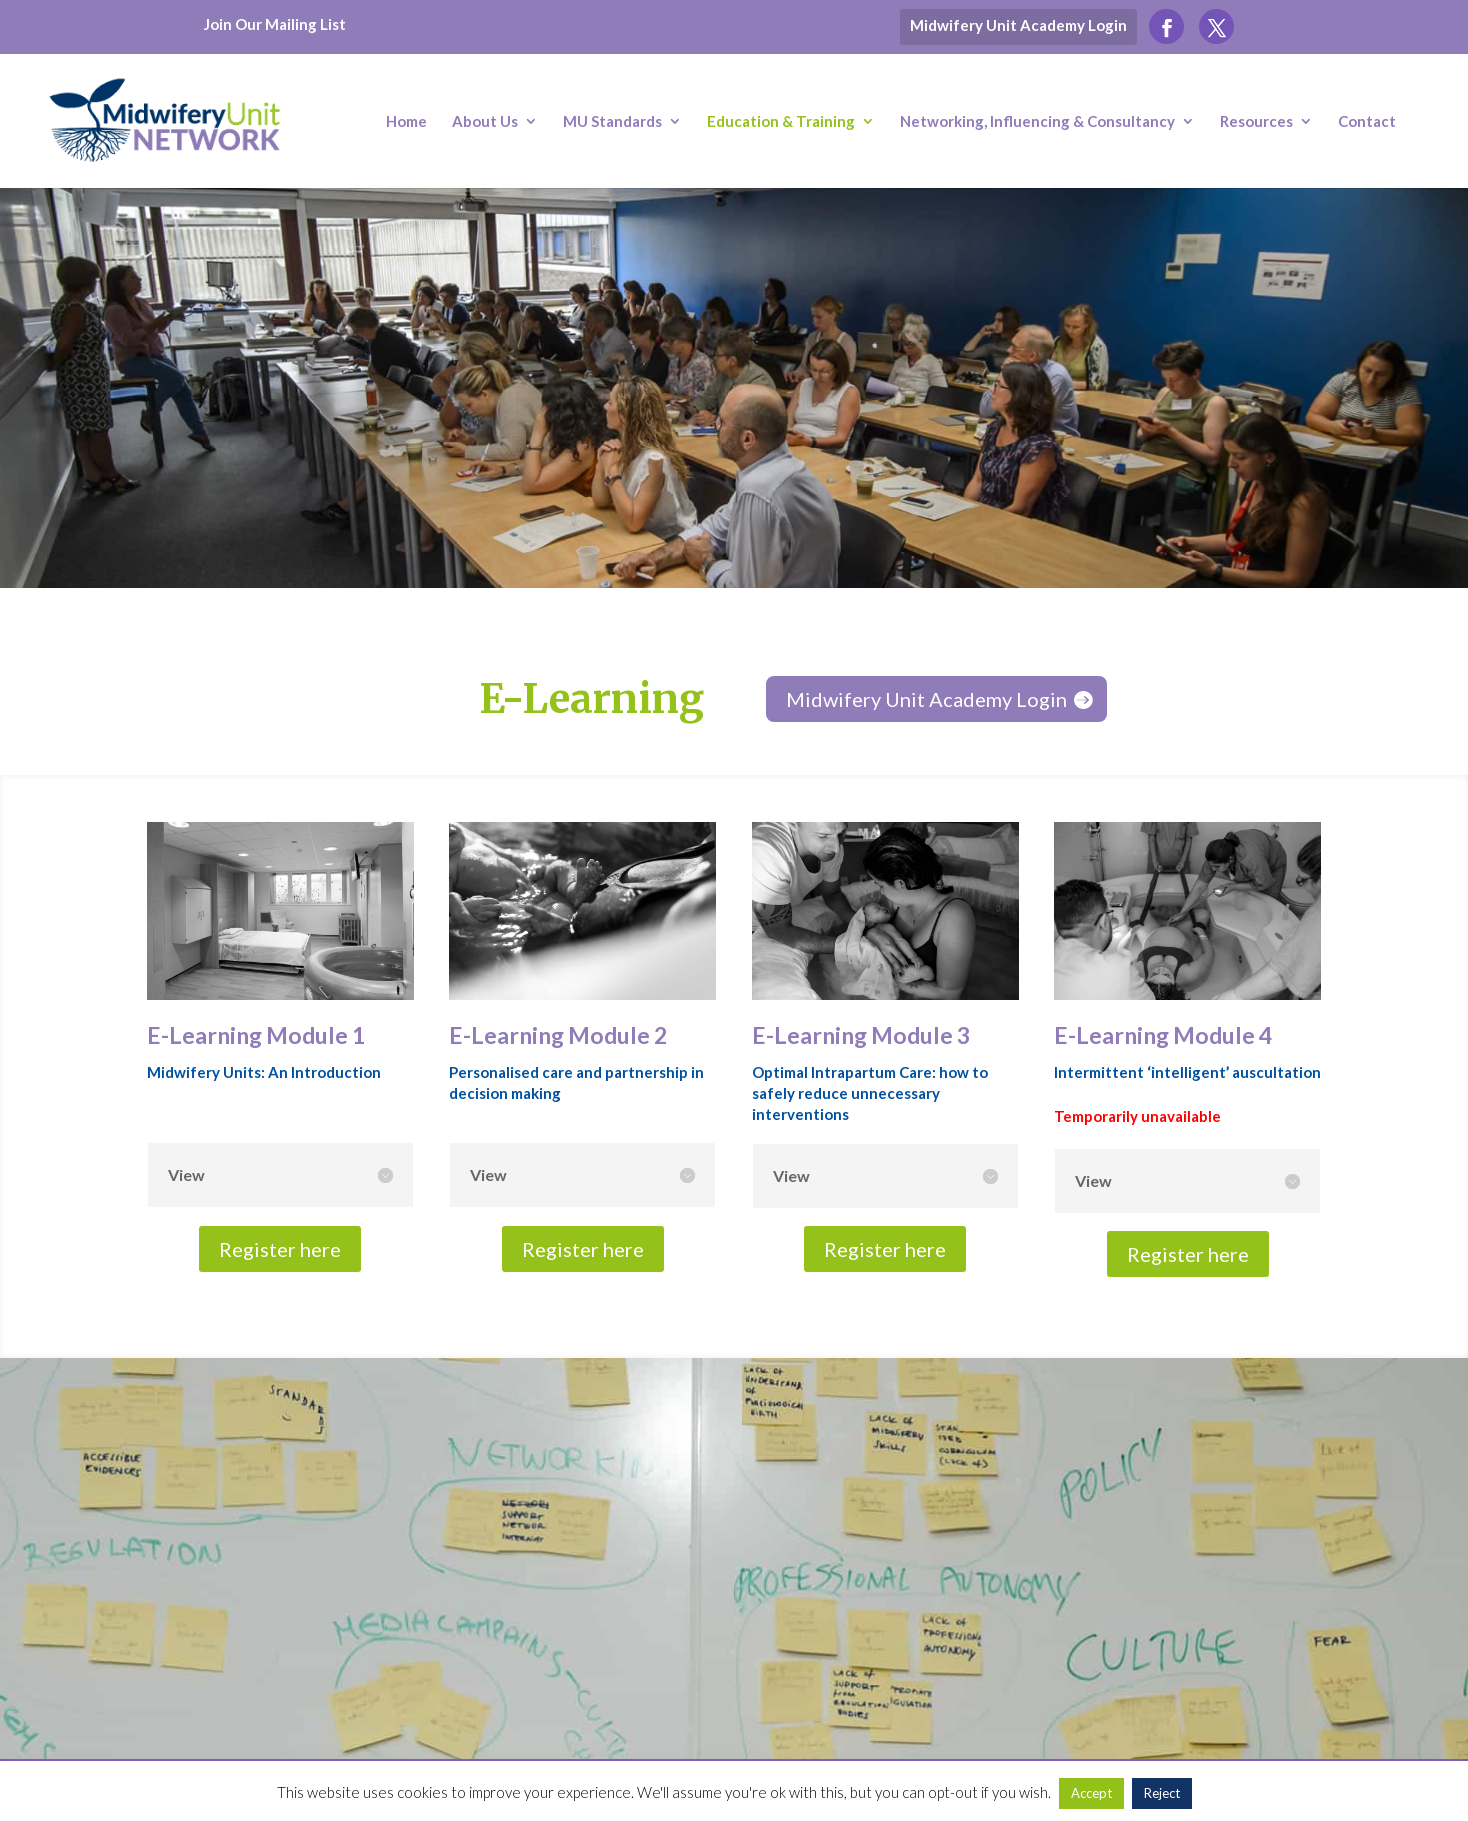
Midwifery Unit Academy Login (1018, 25)
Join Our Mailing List (275, 24)
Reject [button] (1162, 1793)
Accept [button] (1091, 1793)
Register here (280, 1249)
